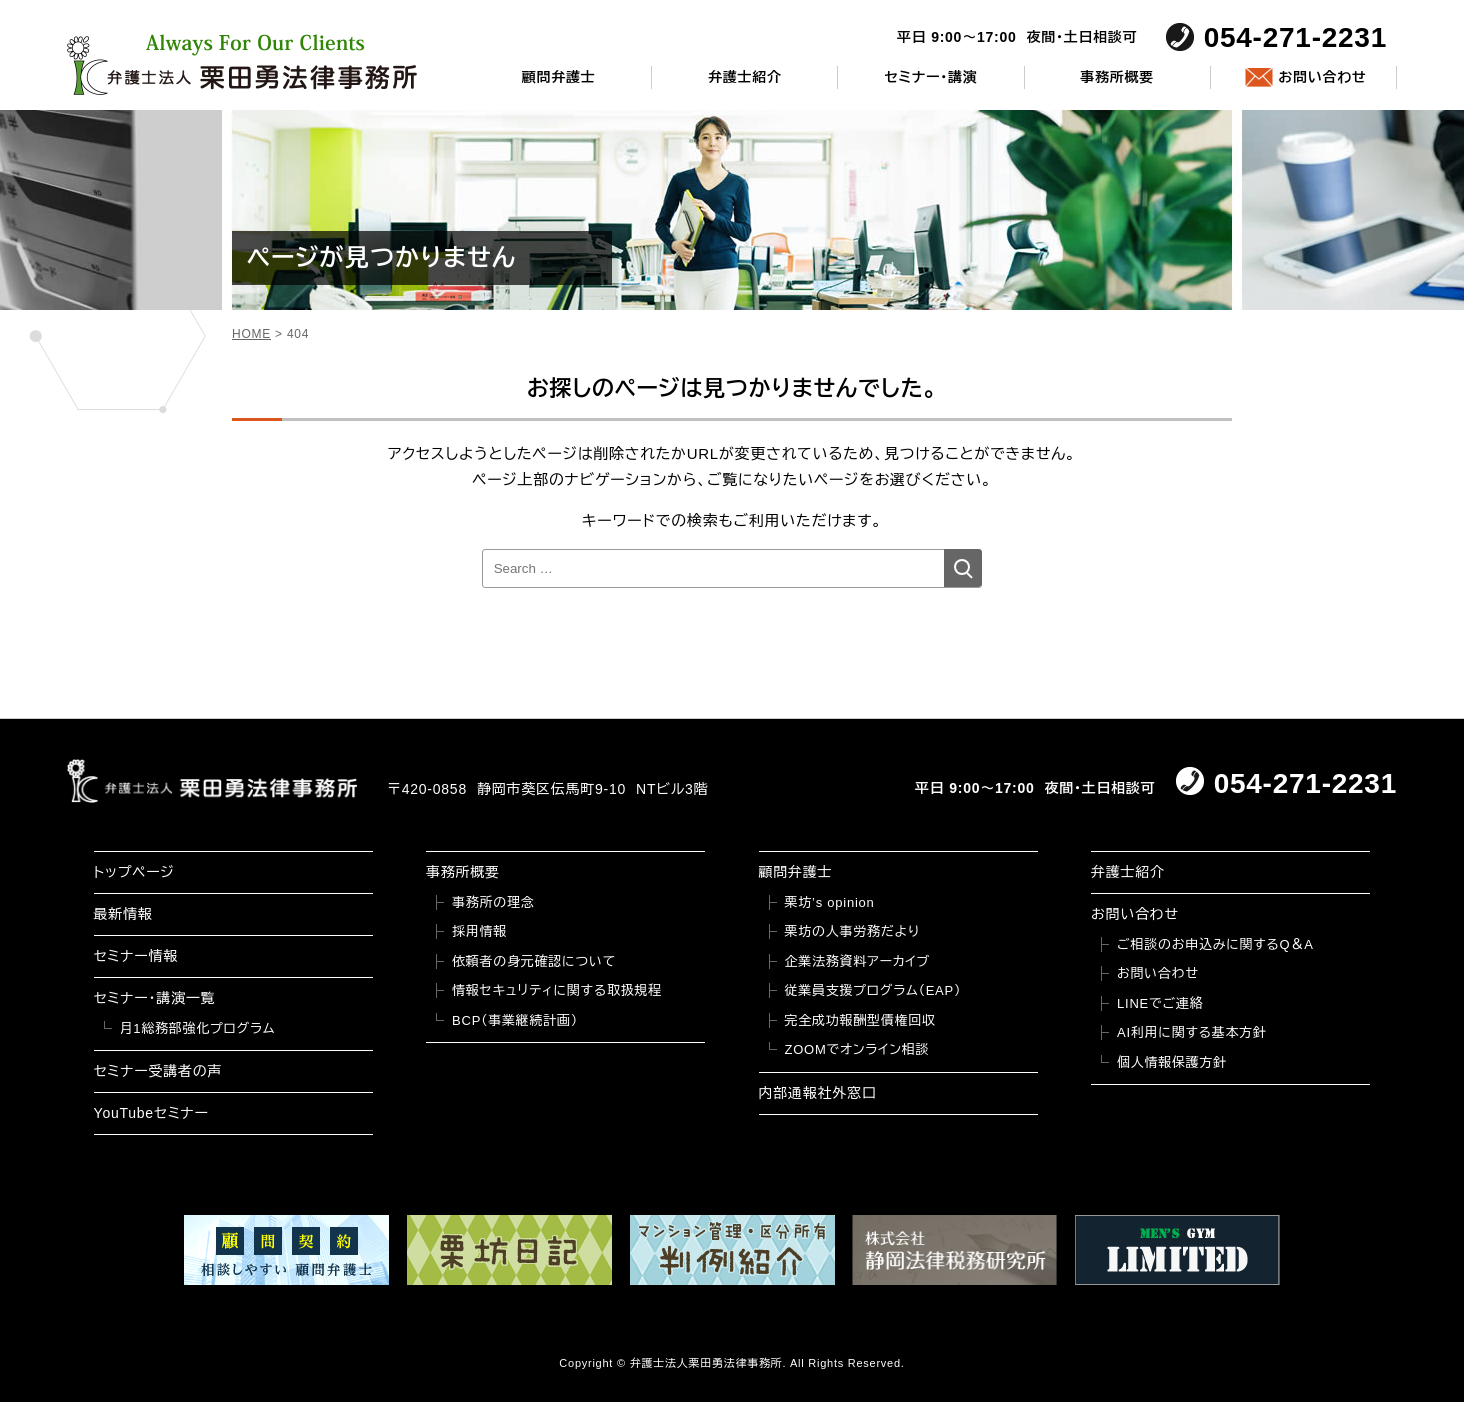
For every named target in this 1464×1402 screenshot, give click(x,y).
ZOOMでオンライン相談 (857, 1049)
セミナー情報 (136, 956)
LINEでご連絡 (1160, 1003)
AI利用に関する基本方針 (1192, 1032)
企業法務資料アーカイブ (858, 961)
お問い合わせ (1322, 77)
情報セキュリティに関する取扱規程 (557, 990)
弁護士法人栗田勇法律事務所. (708, 1363)
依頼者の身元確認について (534, 961)
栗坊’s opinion (830, 902)
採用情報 (479, 931)
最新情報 (123, 914)
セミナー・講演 (930, 77)
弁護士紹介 (745, 77)
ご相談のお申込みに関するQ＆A (1215, 944)
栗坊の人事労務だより (852, 931)
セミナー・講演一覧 (155, 998)
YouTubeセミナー (151, 1113)
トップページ (134, 872)
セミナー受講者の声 (158, 1071)
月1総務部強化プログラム (198, 1028)
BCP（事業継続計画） (515, 1020)
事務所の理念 (493, 902)
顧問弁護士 (559, 77)
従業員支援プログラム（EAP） (873, 990)
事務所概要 (1117, 77)
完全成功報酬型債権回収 (860, 1020)
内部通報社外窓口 (818, 1093)
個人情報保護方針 (1172, 1062)
